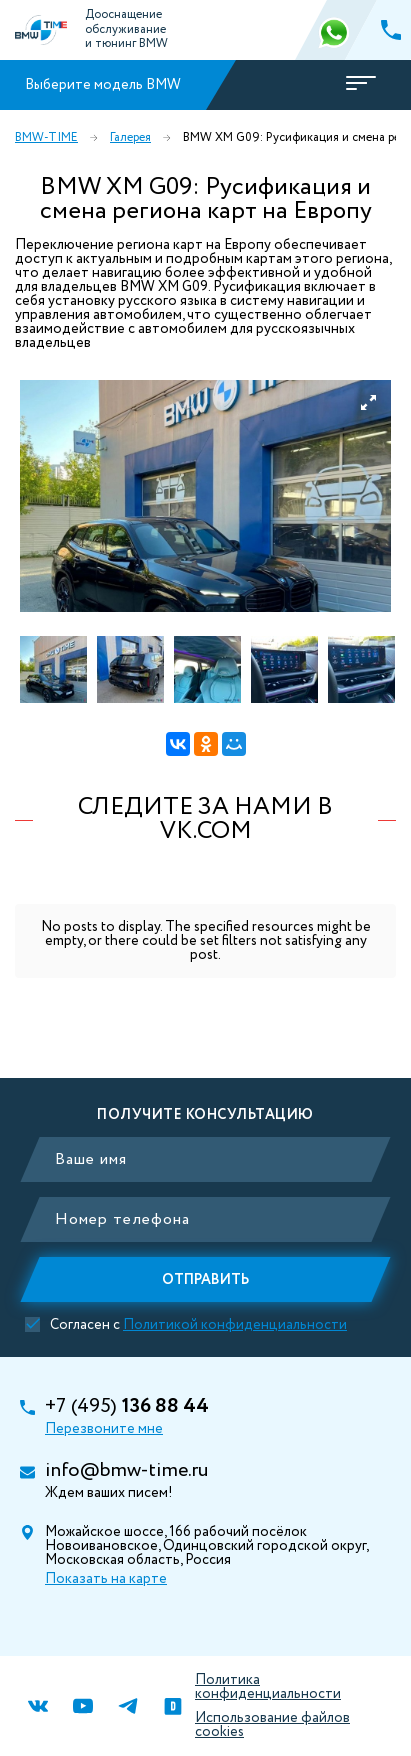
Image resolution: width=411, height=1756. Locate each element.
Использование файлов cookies (272, 1725)
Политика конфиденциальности (268, 1687)
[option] (205, 496)
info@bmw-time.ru (126, 1471)
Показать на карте (106, 1579)
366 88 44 (336, 30)
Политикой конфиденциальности (235, 1325)
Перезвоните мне (104, 1429)
